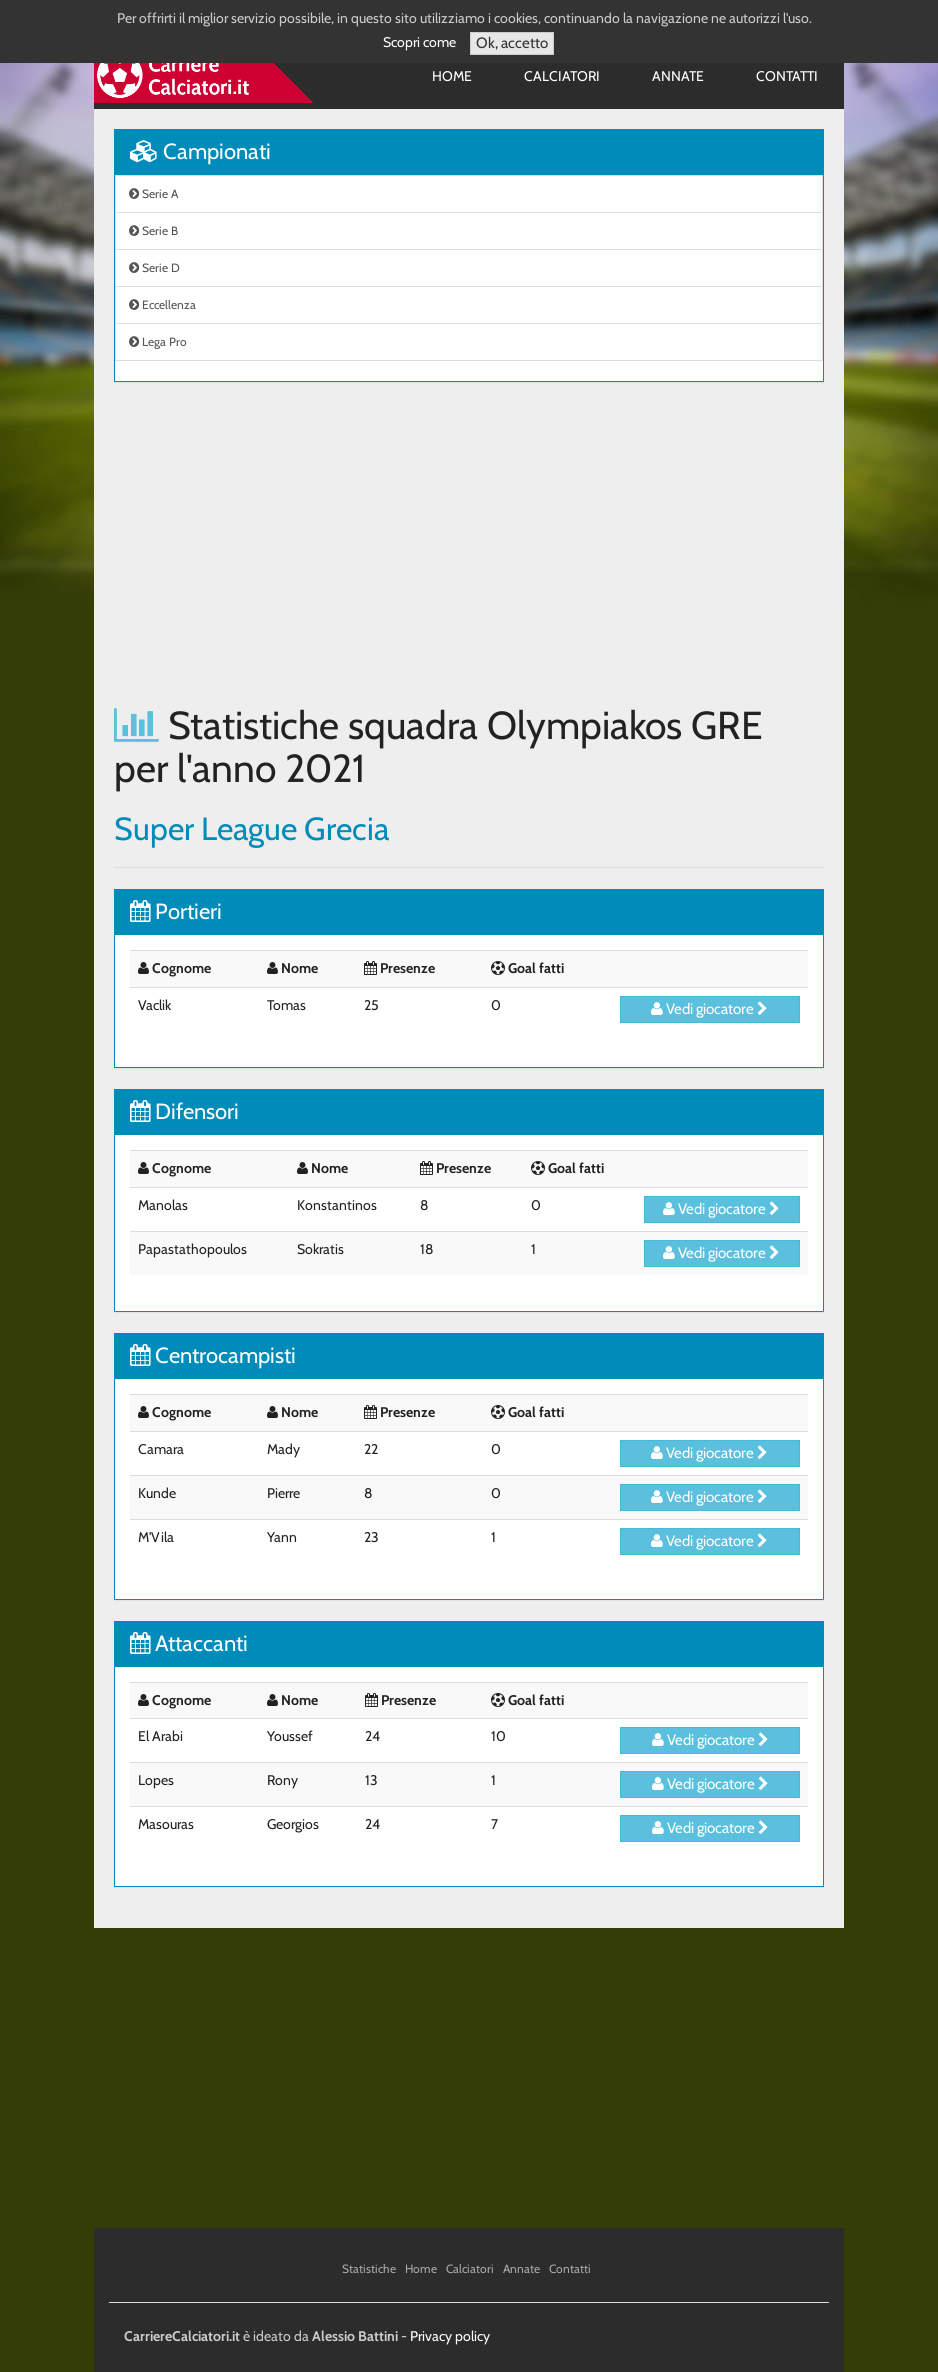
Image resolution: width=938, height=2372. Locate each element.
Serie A (153, 193)
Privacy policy (450, 2336)
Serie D (154, 267)
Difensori (184, 1111)
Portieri (176, 911)
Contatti (787, 76)
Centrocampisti (213, 1355)
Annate (678, 76)
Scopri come (419, 42)
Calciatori (562, 76)
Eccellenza (162, 304)
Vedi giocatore (709, 1009)
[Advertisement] (469, 543)
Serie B (153, 230)
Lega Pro (158, 341)
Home (452, 76)
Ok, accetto (512, 43)
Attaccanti (189, 1643)
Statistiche (369, 2268)
